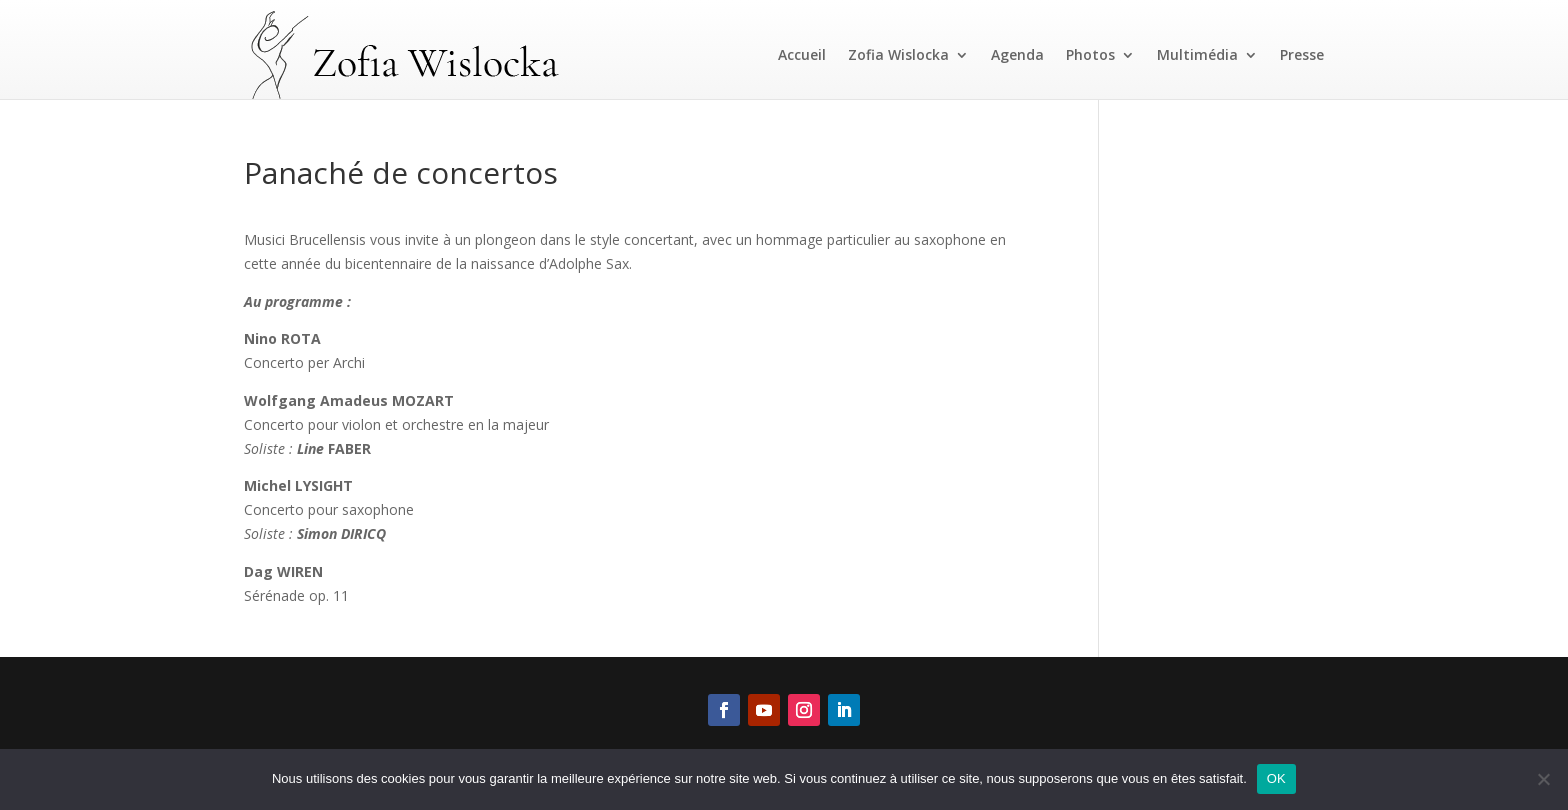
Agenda (1017, 54)
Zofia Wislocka (898, 54)
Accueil (802, 54)
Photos (1090, 54)
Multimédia (1197, 54)
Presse (1302, 54)
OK (1276, 778)
